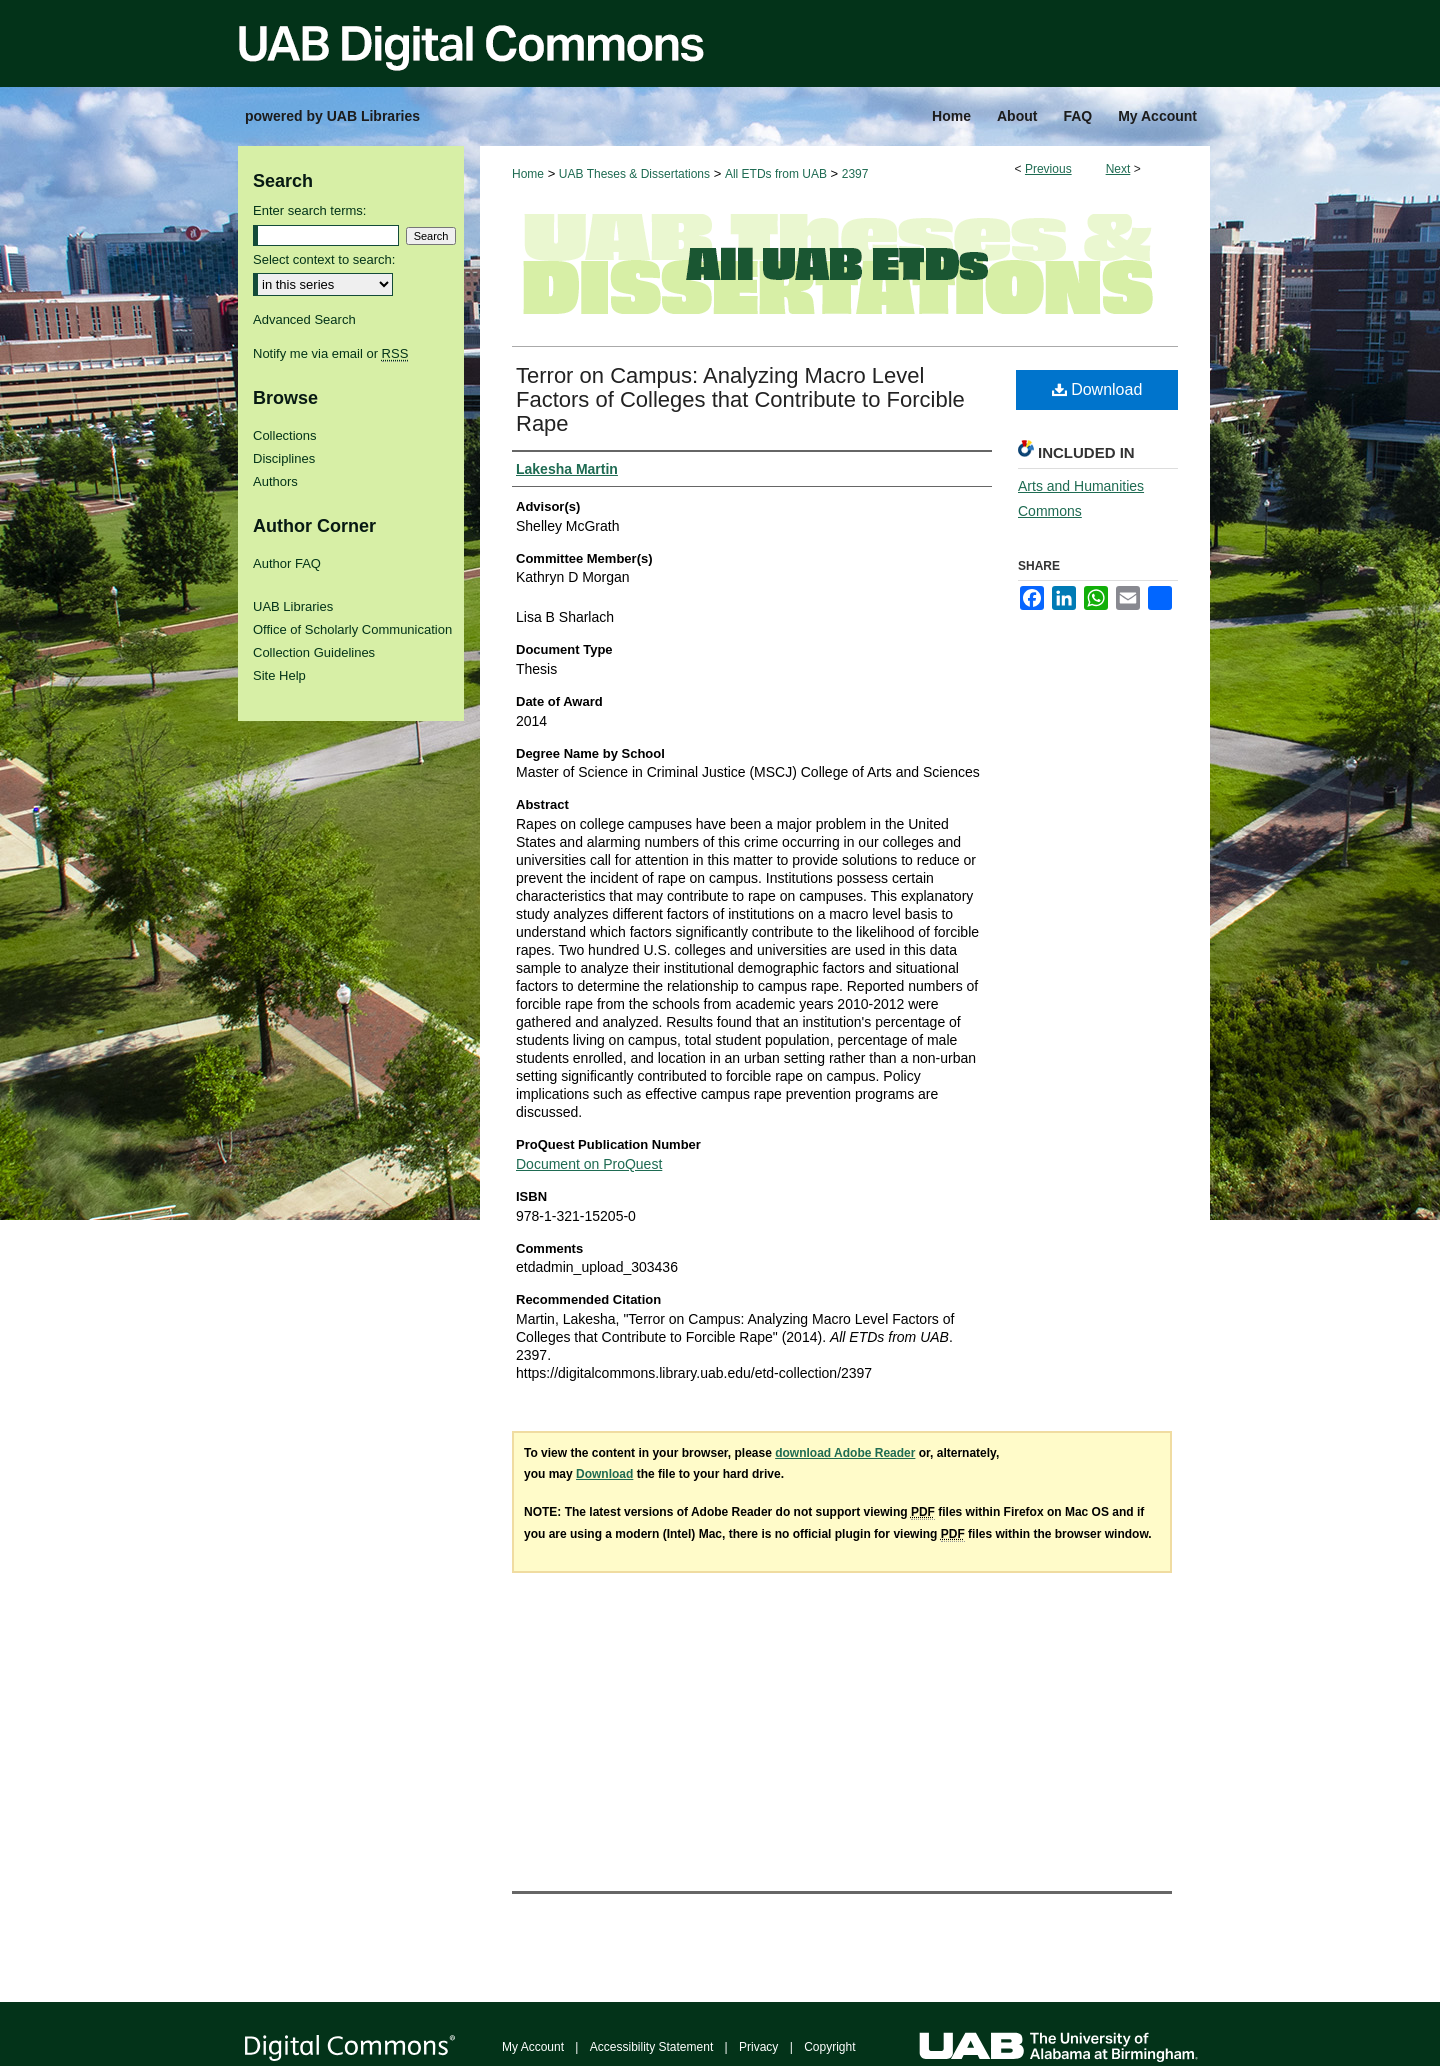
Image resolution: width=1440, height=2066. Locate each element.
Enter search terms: (309, 210)
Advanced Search (304, 319)
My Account (533, 2047)
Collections (285, 435)
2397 (855, 174)
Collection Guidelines (314, 652)
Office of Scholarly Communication (352, 629)
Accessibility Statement (651, 2047)
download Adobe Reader (845, 1453)
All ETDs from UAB (776, 174)
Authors (275, 481)
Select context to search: (324, 259)
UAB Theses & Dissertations (634, 174)
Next (1118, 169)
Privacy (758, 2047)
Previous (1048, 169)
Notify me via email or (330, 353)
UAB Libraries (293, 606)
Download (1097, 389)
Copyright (829, 2047)
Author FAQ (287, 563)
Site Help (279, 675)
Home (528, 174)
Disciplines (284, 458)
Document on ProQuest (589, 1164)
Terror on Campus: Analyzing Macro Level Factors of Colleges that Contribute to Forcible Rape (740, 399)
